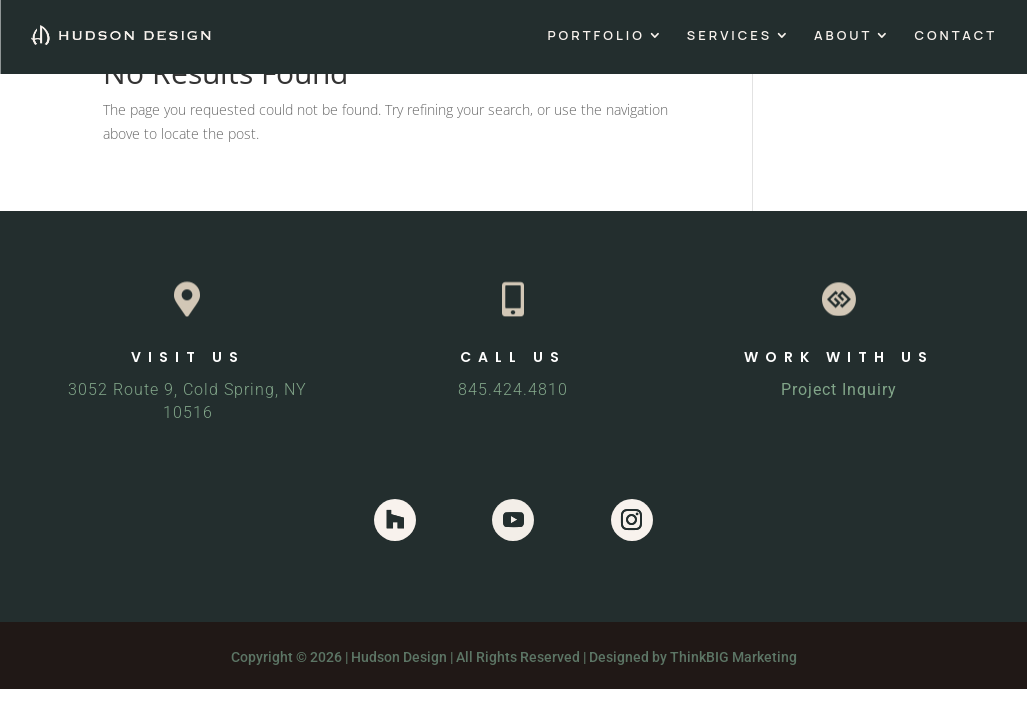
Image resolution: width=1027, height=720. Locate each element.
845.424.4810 (513, 389)
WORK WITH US (839, 357)
